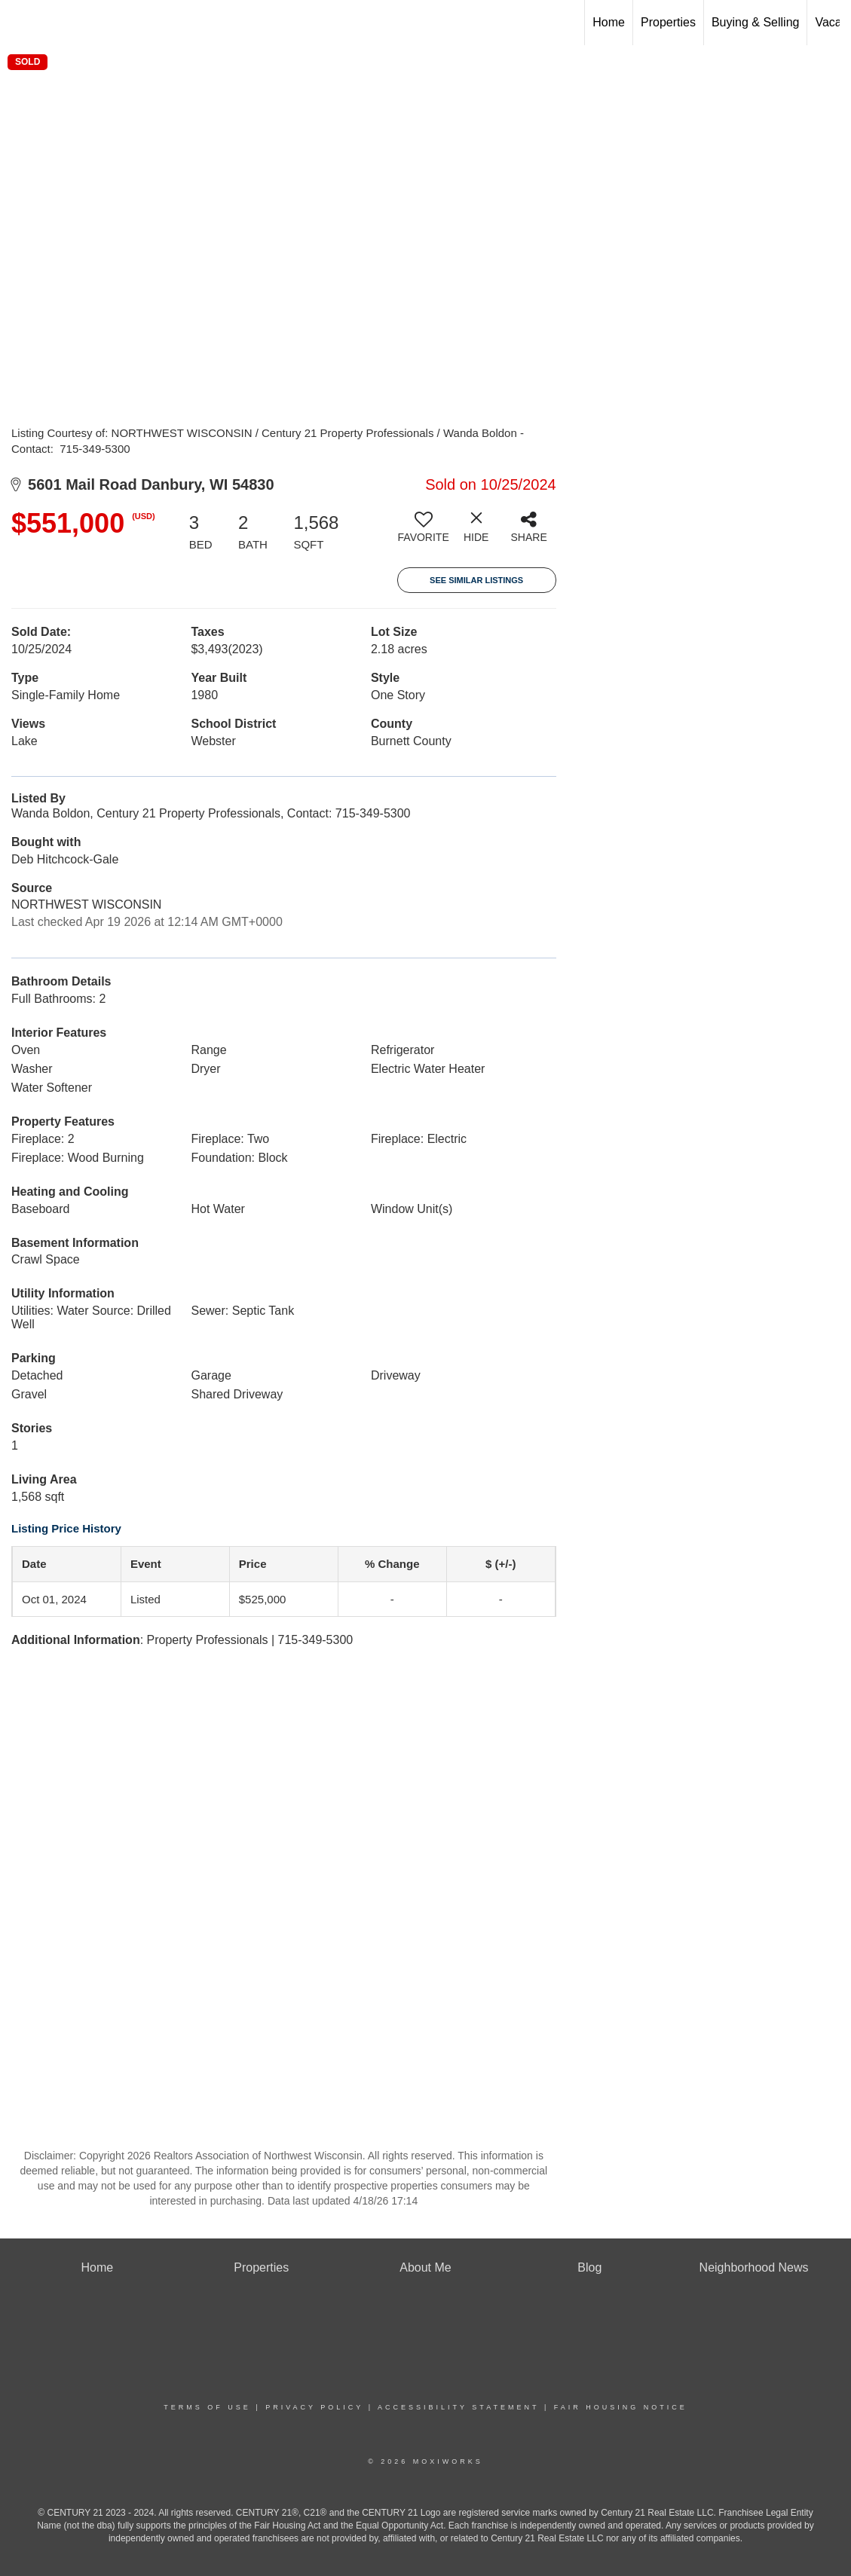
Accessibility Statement (458, 2407)
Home (608, 22)
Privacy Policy (314, 2407)
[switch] (423, 532)
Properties (668, 22)
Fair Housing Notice (620, 2407)
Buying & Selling (756, 22)
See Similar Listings (476, 580)
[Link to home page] (19, 22)
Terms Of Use (207, 2407)
